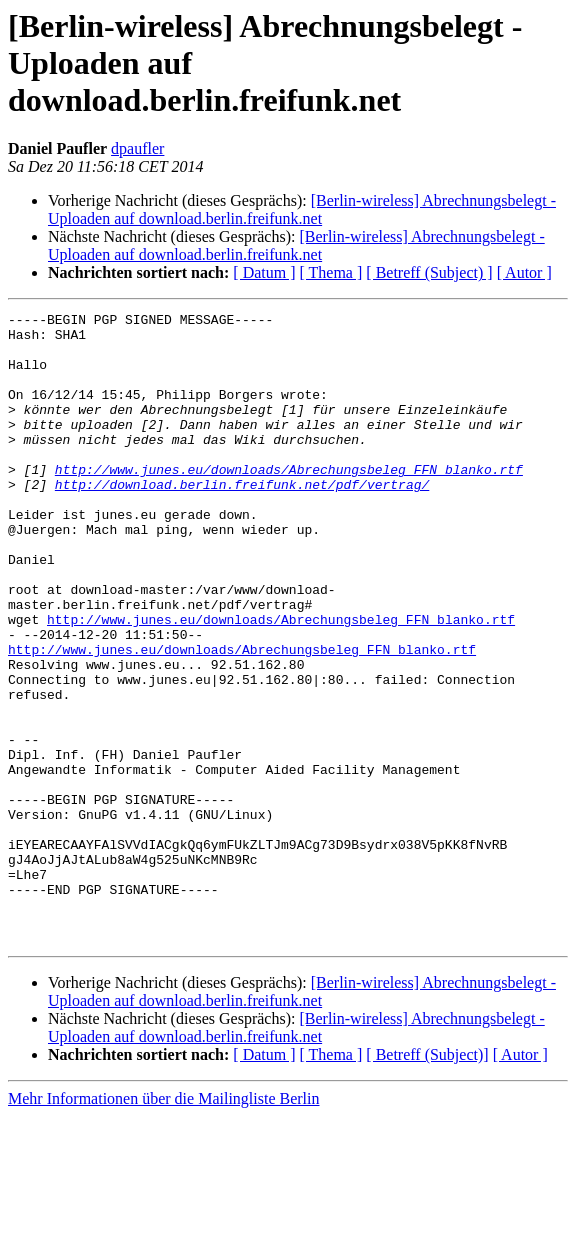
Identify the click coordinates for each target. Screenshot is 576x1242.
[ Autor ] (524, 272)
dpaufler (137, 148)
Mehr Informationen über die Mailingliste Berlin (163, 1224)
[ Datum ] (264, 272)
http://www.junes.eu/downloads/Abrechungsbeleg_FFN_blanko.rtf (289, 502)
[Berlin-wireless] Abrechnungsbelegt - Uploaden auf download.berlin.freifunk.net (302, 209)
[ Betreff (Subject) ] (429, 272)
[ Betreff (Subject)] (427, 1180)
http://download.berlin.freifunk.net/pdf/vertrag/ (242, 520)
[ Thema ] (331, 272)
